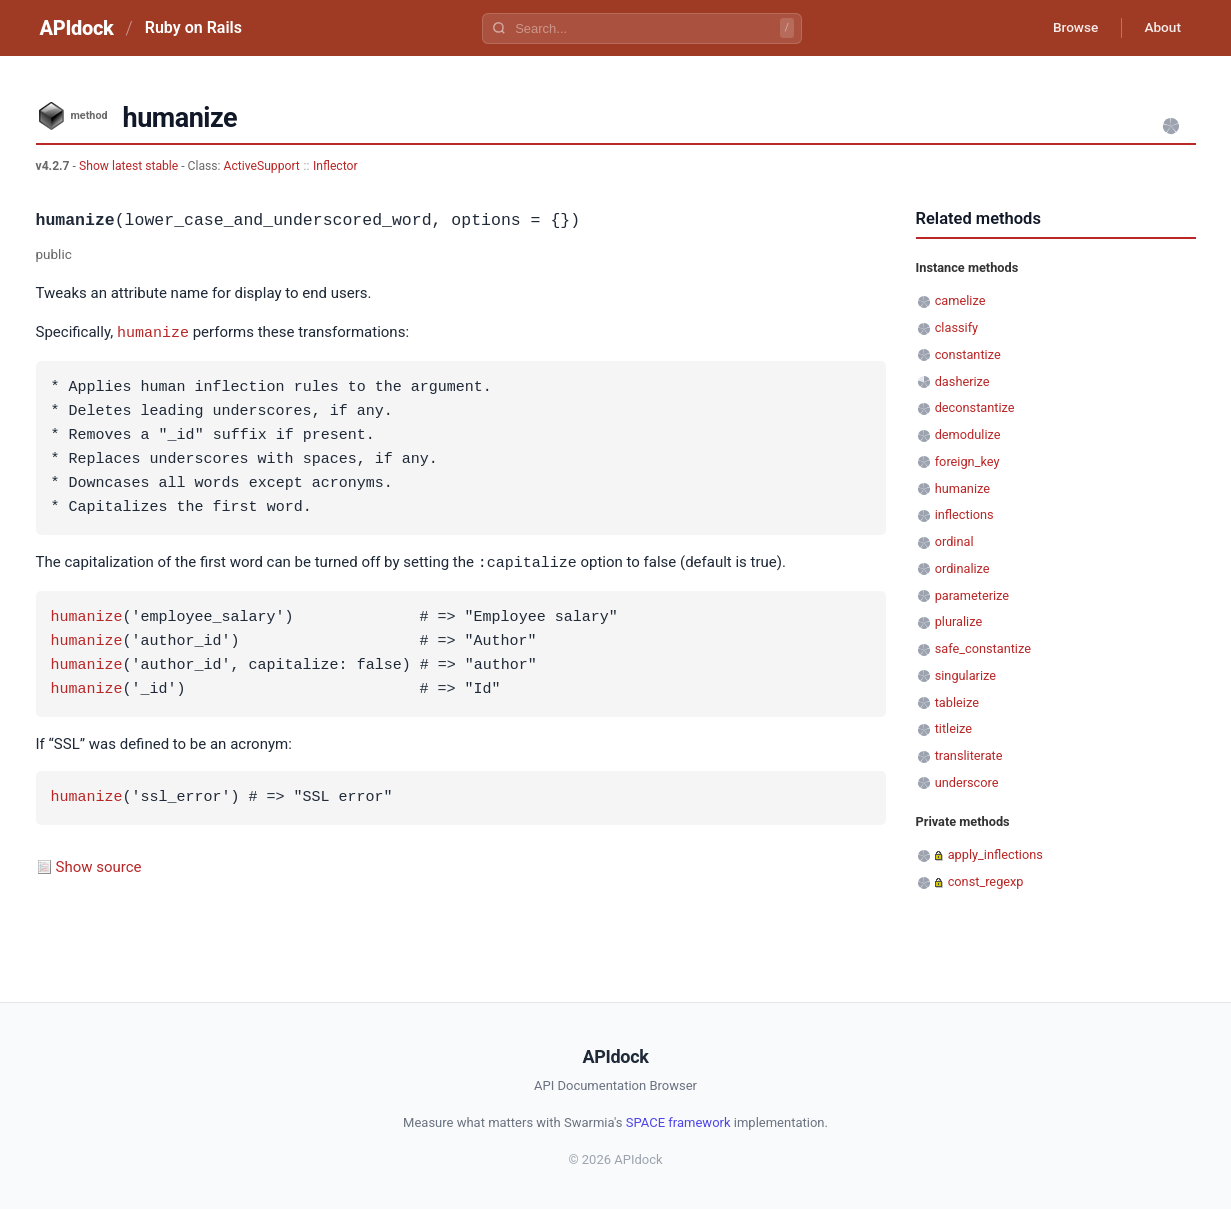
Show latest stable (130, 166)
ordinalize (962, 568)
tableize (957, 702)
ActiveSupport (262, 166)
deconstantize (975, 407)
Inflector (335, 166)
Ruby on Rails (193, 27)
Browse (1069, 28)
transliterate (969, 755)
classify (956, 327)
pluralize (958, 621)
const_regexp (986, 881)
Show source (99, 865)
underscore (967, 782)
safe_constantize (983, 648)
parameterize (972, 595)
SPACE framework (678, 1120)
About (1161, 28)
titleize (953, 728)
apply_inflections (995, 854)
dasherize (962, 381)
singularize (965, 675)
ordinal (954, 541)
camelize (960, 300)
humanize (153, 332)
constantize (968, 354)
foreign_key (967, 461)
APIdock (77, 28)
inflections (964, 514)
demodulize (968, 434)
